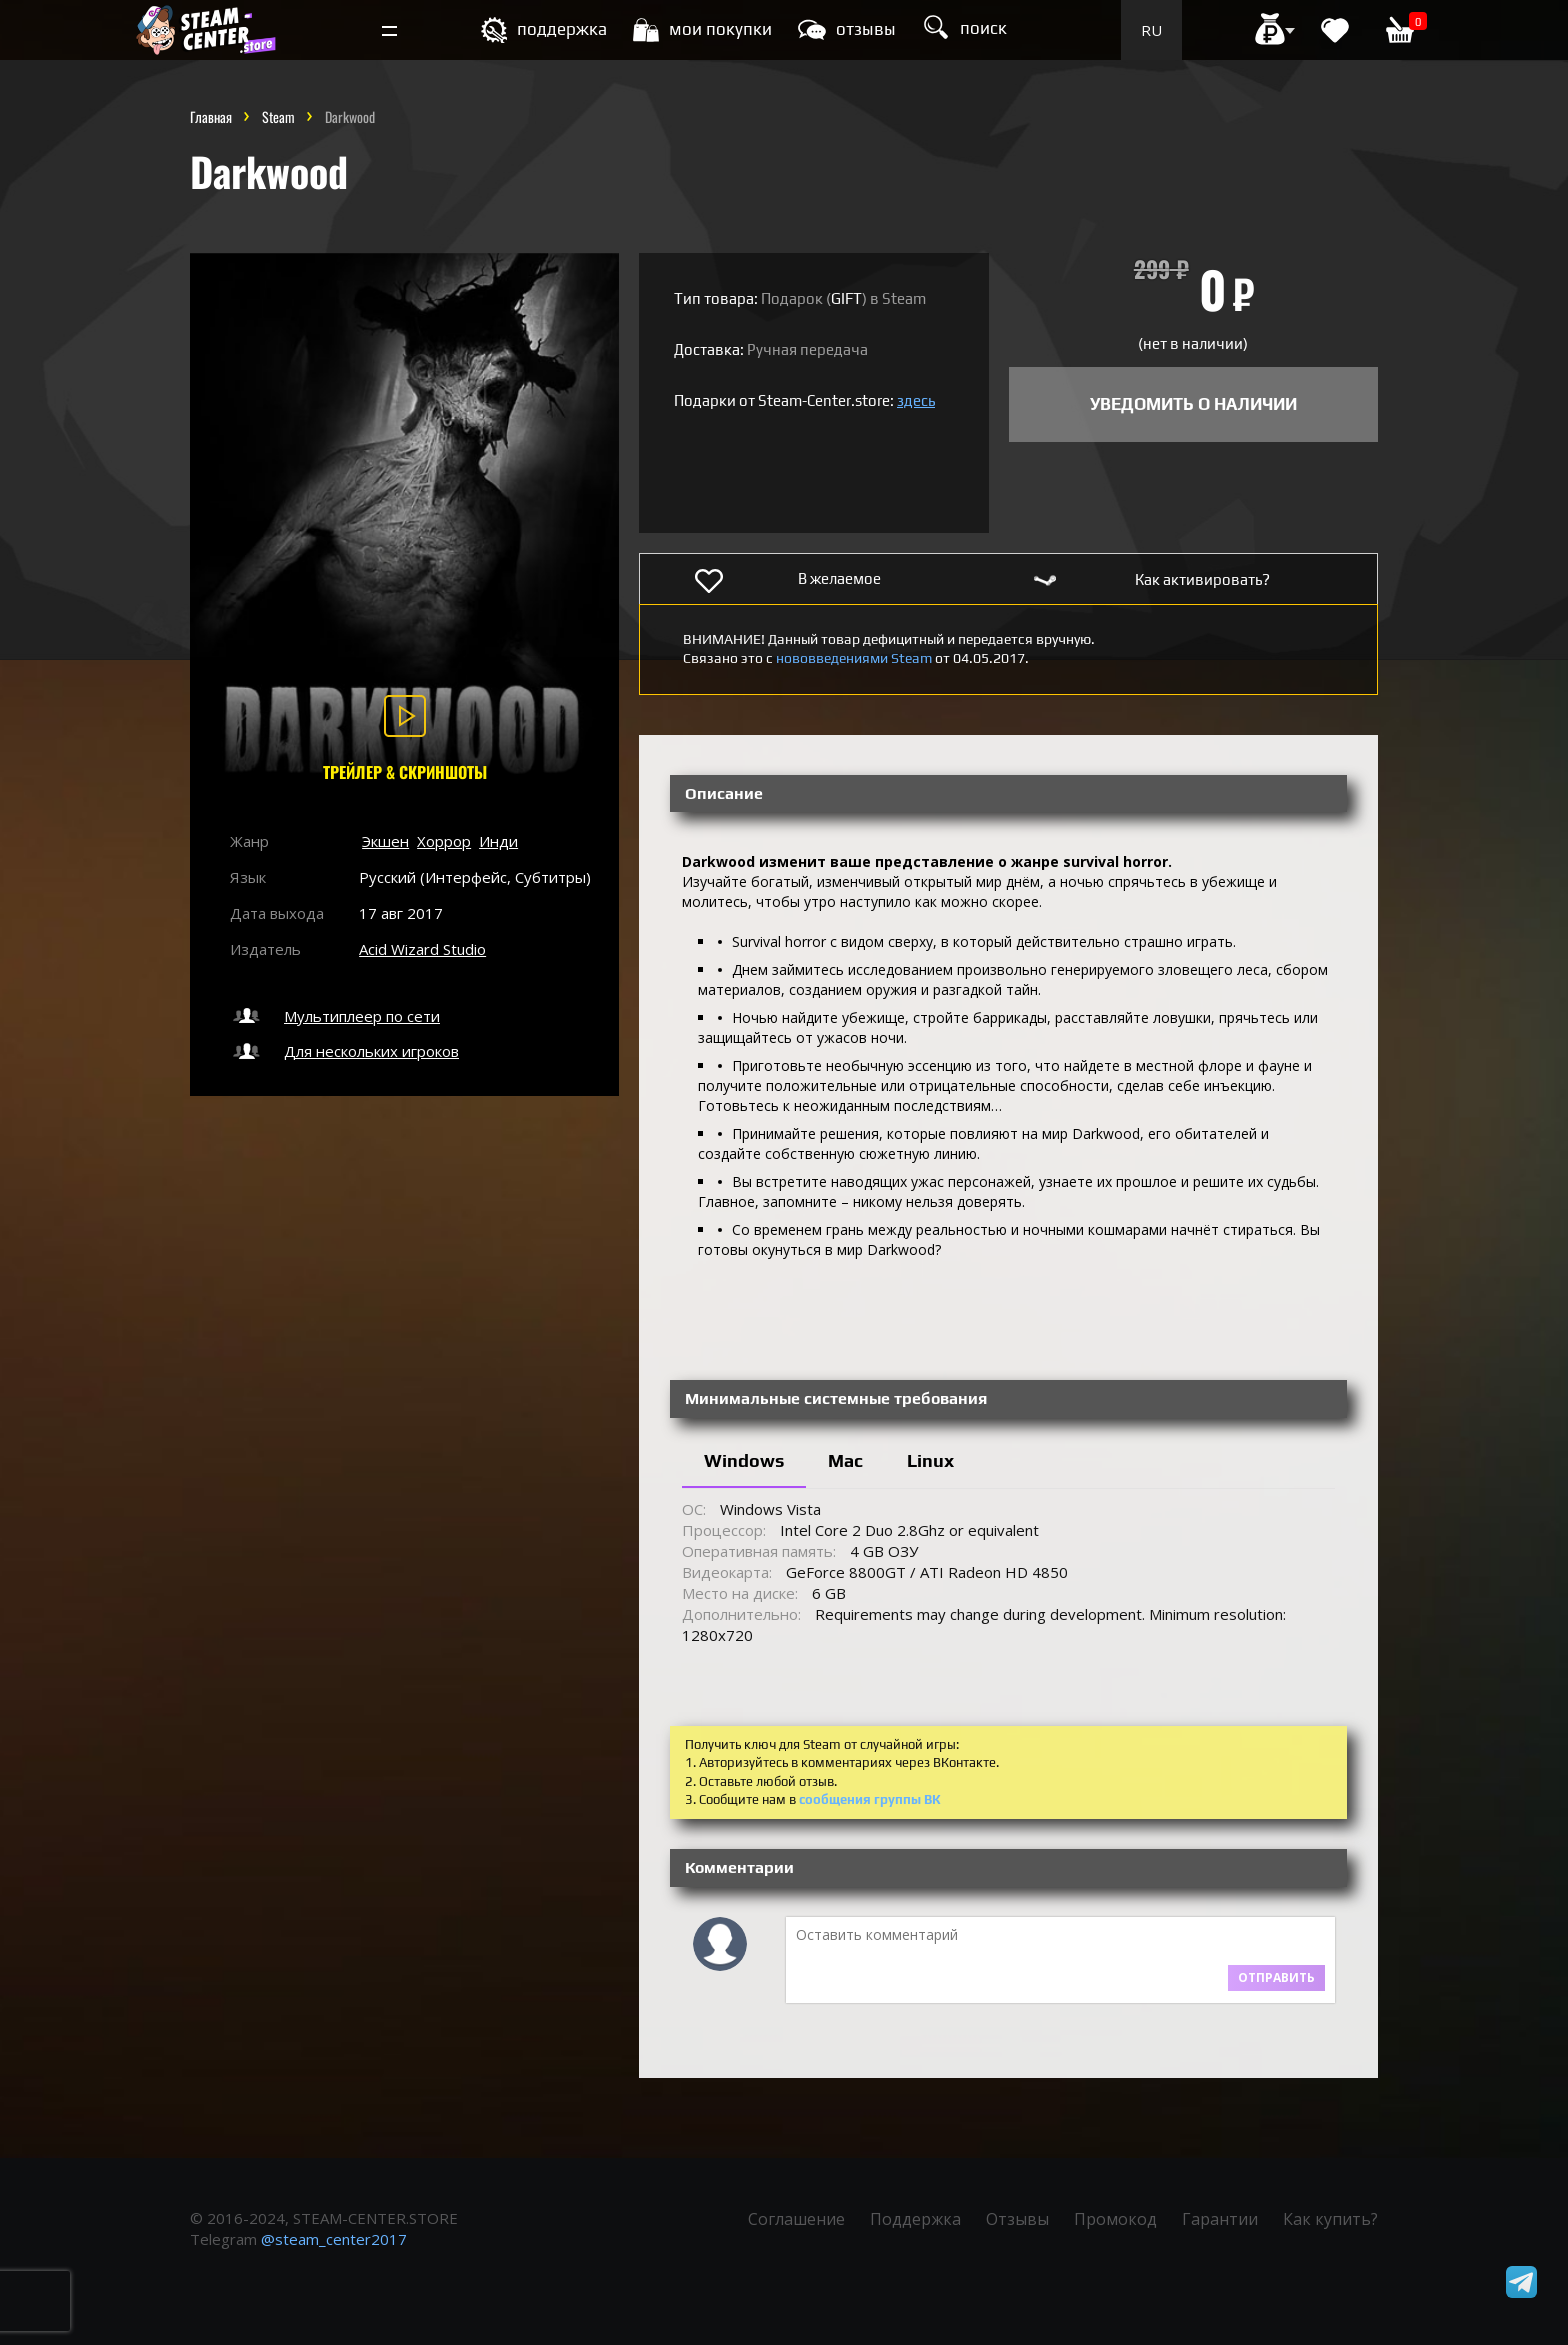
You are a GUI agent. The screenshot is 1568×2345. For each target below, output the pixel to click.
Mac (845, 1460)
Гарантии (1220, 2219)
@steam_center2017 (334, 2239)
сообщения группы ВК (870, 1799)
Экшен (385, 841)
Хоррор (444, 841)
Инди (498, 841)
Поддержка (915, 2219)
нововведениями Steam (854, 658)
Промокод (1115, 2219)
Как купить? (1330, 2219)
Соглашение (796, 2219)
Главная (211, 116)
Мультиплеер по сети (335, 1016)
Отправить (1276, 1977)
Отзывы (1017, 2219)
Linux (930, 1460)
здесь (916, 400)
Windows (744, 1460)
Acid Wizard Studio (422, 949)
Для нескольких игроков (344, 1051)
